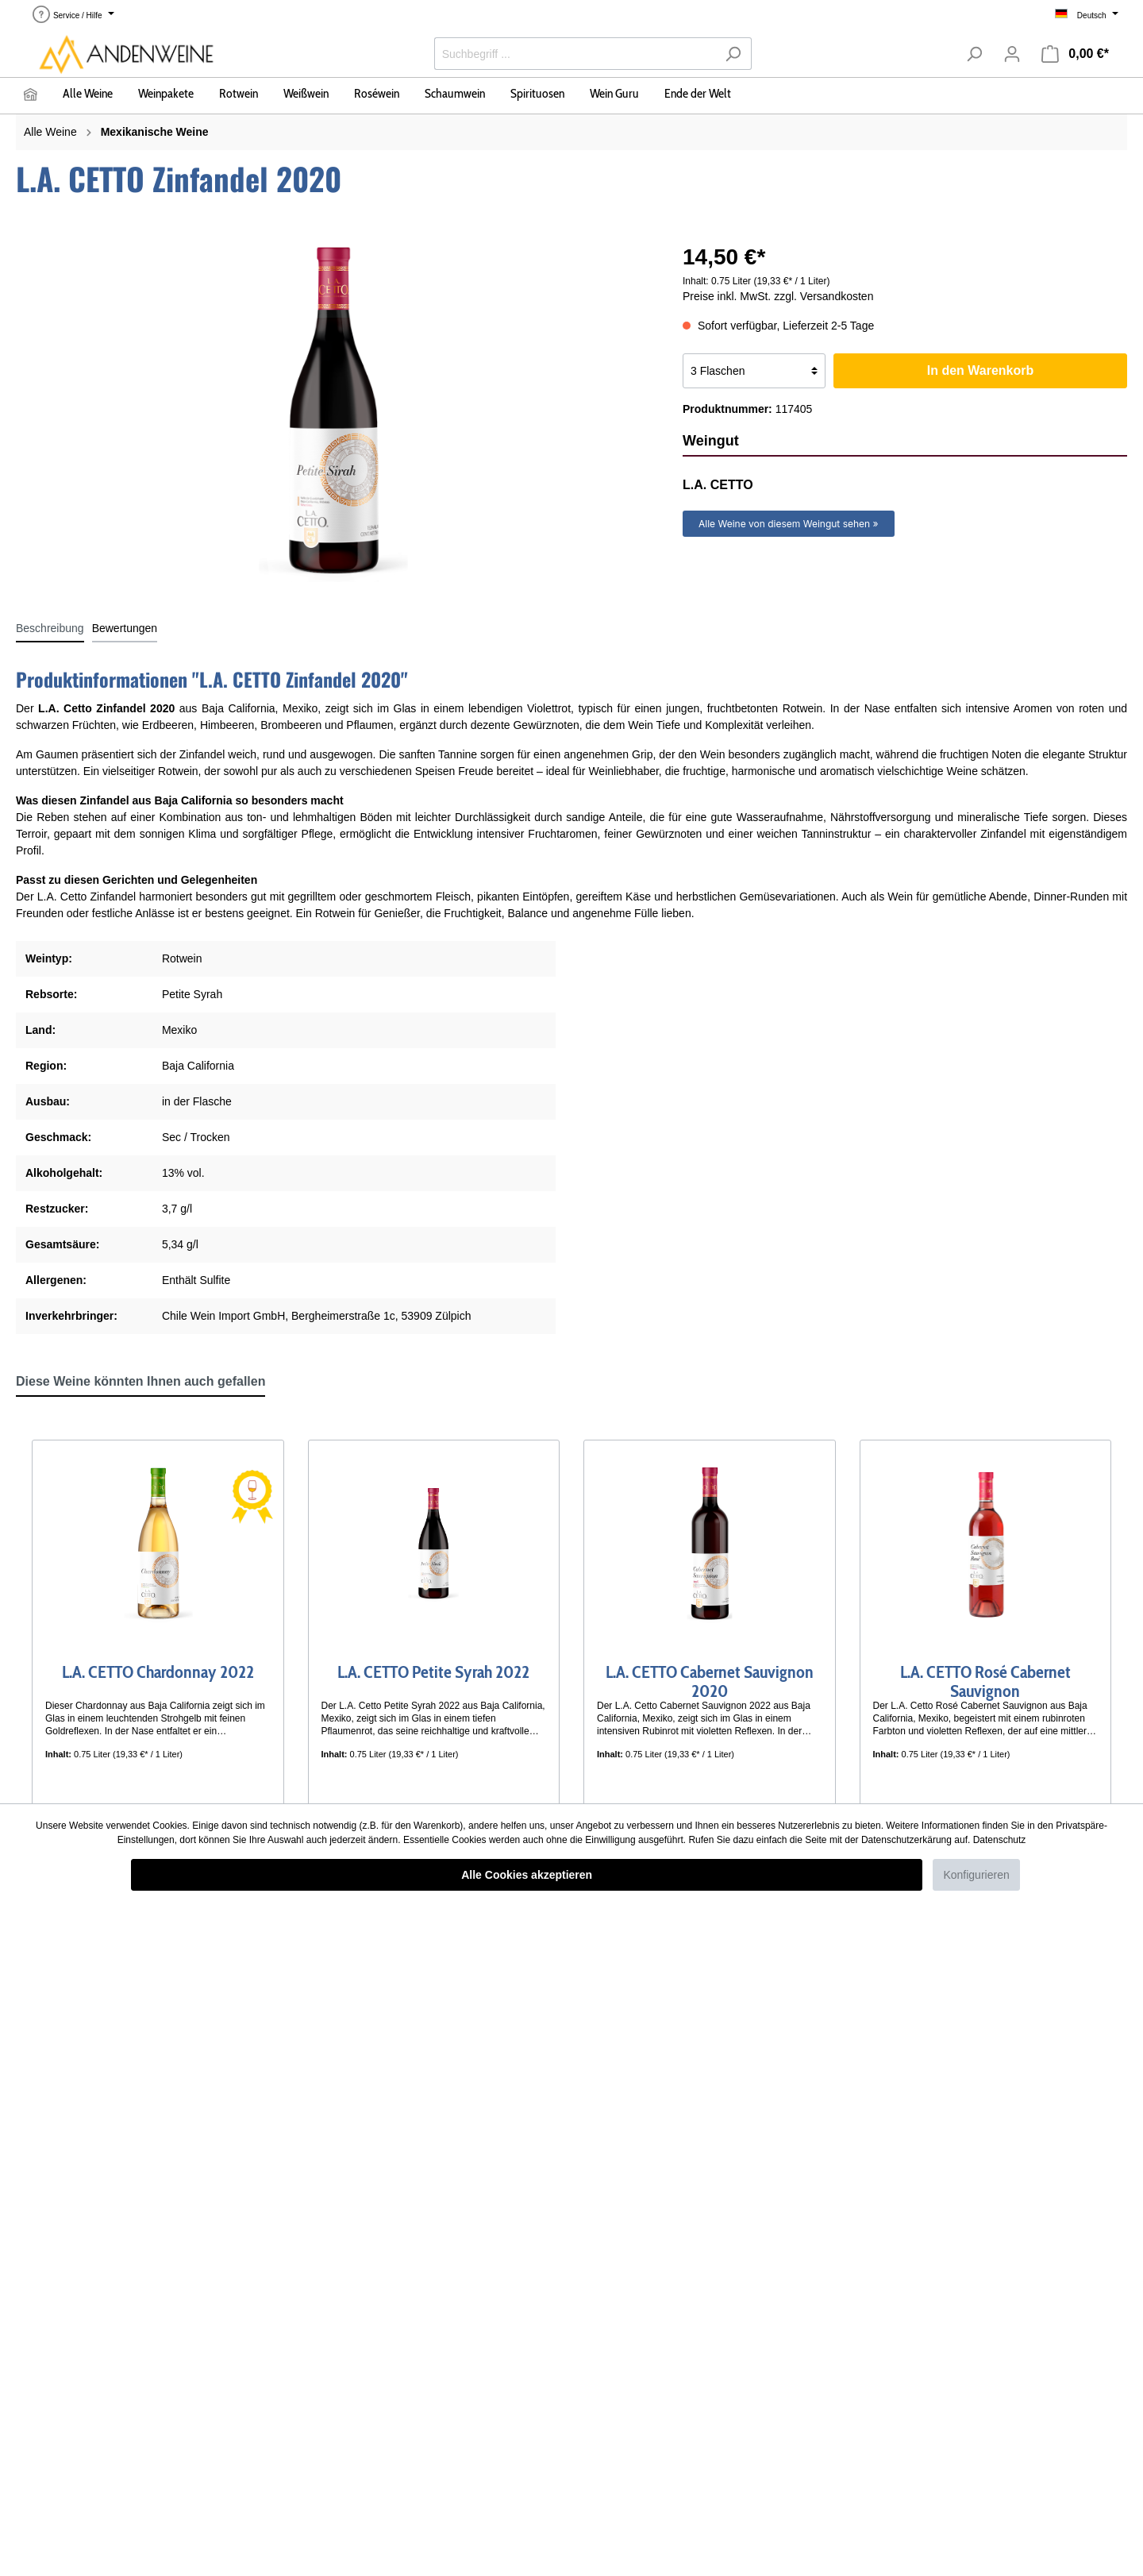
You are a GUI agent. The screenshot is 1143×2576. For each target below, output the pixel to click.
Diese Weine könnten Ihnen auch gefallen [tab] (140, 1381)
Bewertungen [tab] (125, 628)
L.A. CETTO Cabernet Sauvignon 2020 (710, 1677)
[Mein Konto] (1012, 54)
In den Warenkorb (980, 370)
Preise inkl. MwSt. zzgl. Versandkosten (778, 296)
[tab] (50, 628)
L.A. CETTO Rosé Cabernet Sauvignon (985, 1677)
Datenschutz (999, 1839)
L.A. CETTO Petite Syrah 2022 (433, 1673)
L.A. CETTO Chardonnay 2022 (158, 1673)
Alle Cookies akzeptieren (526, 1874)
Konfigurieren (976, 1874)
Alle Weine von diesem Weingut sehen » (788, 524)
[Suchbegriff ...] (574, 53)
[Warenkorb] (1075, 54)
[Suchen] (733, 53)
